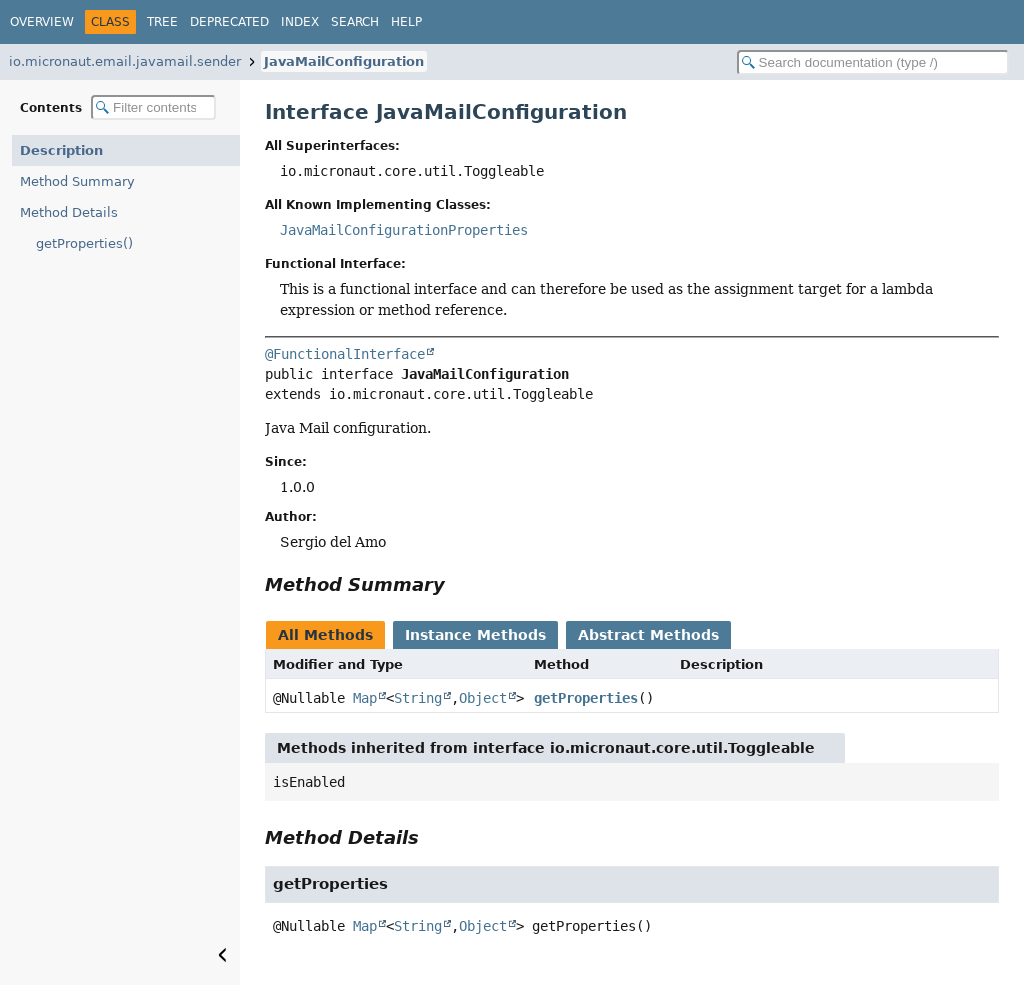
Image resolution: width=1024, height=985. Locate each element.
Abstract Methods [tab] (648, 635)
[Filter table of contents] (153, 107)
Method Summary (77, 181)
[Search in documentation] (873, 62)
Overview (42, 22)
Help (406, 22)
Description (61, 150)
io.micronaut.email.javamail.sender (125, 61)
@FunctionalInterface (345, 354)
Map (365, 698)
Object (483, 698)
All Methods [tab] (325, 635)
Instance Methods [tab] (475, 635)
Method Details (69, 212)
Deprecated (229, 22)
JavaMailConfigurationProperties (404, 230)
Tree (162, 22)
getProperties (586, 698)
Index (300, 22)
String (418, 698)
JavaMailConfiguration (344, 61)
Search (355, 22)
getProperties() (84, 243)
